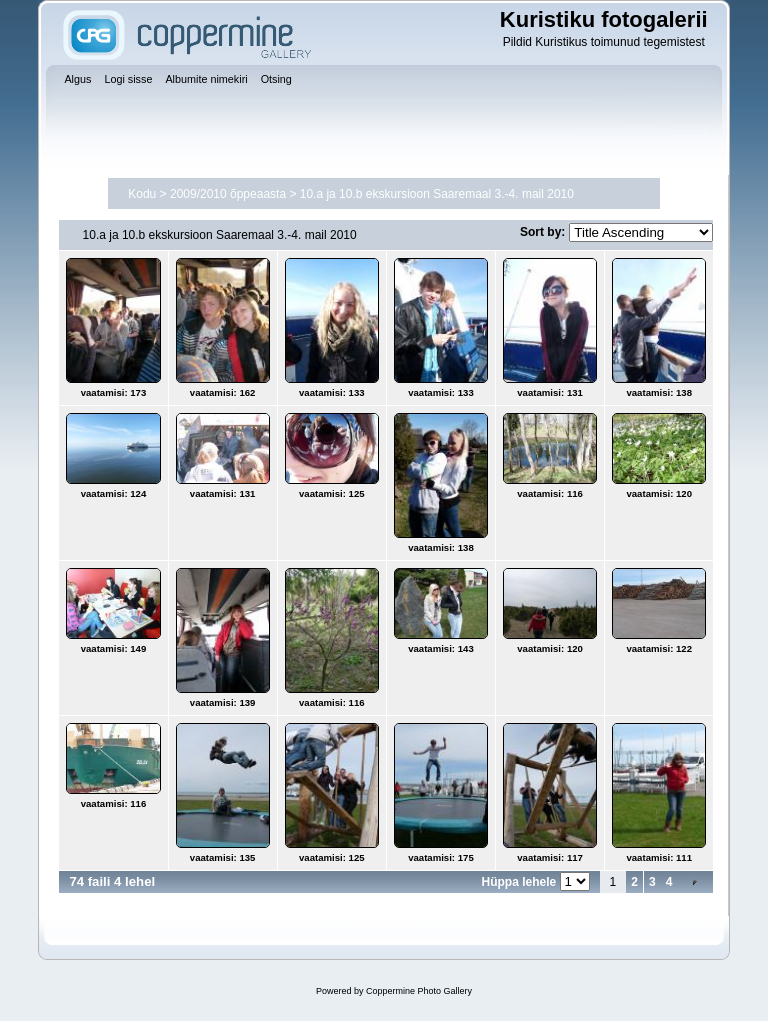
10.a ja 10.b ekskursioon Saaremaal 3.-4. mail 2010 (437, 194)
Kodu (142, 194)
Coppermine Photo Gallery (419, 991)
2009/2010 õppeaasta (228, 194)
